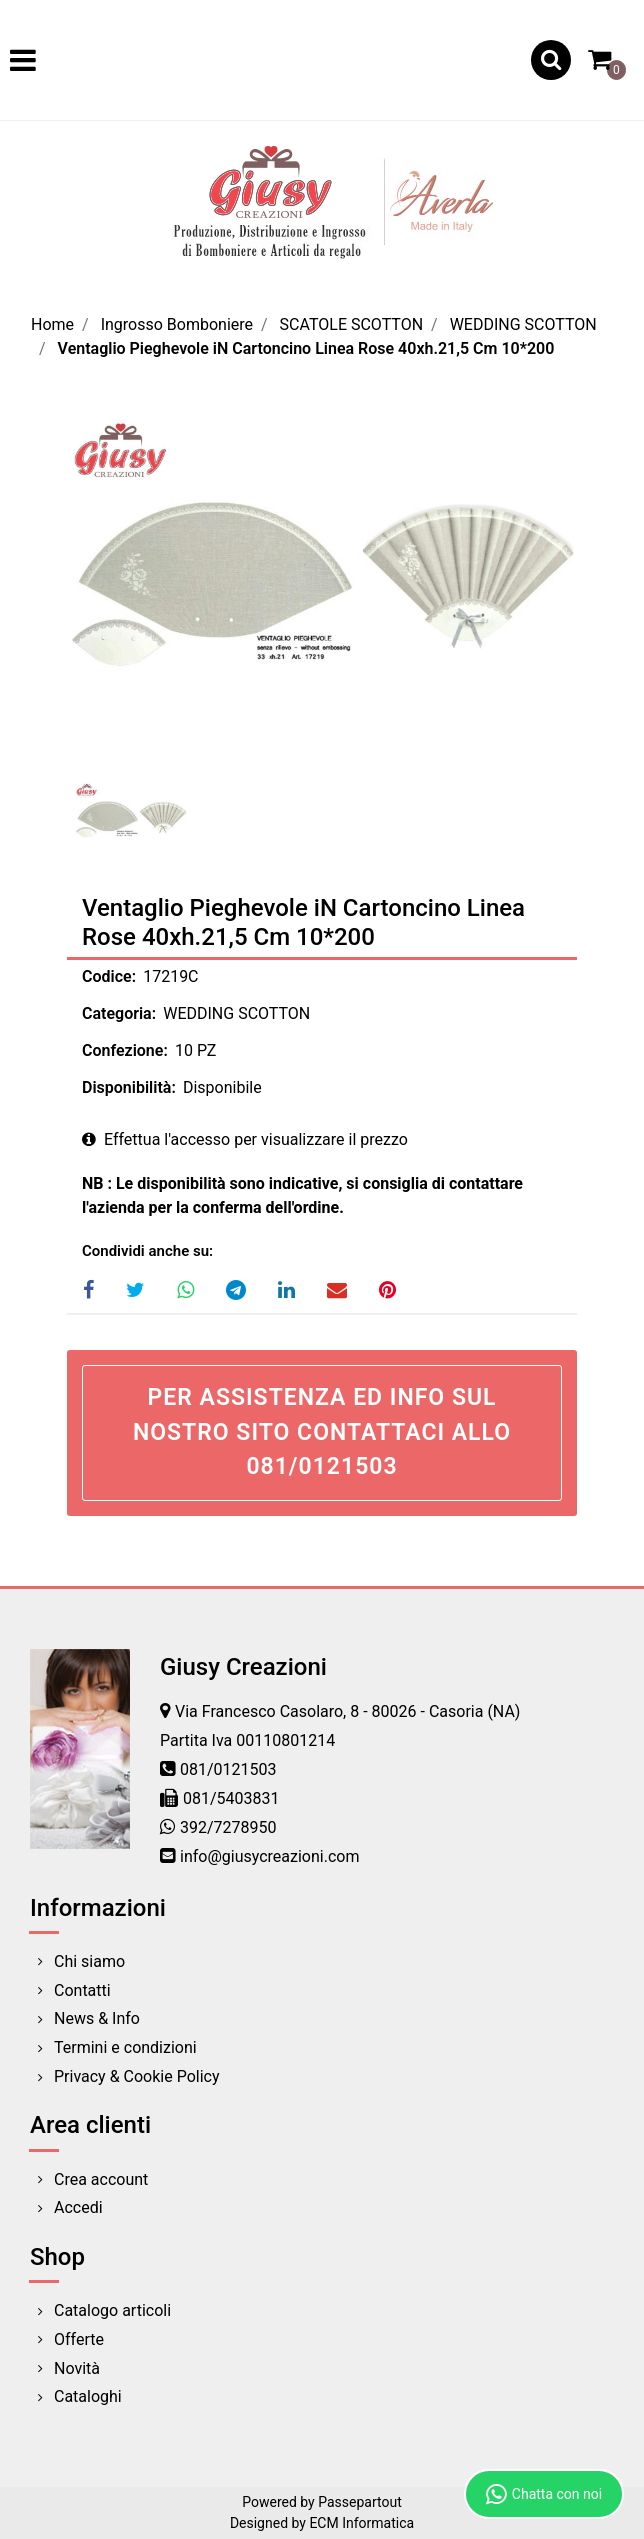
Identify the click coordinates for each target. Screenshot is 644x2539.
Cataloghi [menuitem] (88, 2396)
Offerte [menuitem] (79, 2339)
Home (52, 324)
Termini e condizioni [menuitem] (125, 2047)
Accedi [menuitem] (78, 2207)
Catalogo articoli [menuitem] (112, 2310)
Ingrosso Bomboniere (177, 324)
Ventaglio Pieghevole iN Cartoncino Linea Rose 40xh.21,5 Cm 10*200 (306, 348)
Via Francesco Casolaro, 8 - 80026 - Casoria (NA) (347, 1711)
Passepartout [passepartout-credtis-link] (360, 2502)
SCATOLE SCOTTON (352, 324)
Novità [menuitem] (77, 2368)
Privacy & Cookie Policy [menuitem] (137, 2076)
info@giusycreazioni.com (269, 1856)
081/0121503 (228, 1769)
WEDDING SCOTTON (523, 324)
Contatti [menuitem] (82, 1990)
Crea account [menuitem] (101, 2179)
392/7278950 (228, 1827)
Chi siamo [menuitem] (89, 1961)
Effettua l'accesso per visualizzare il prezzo (245, 1139)
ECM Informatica (361, 2523)
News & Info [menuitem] (97, 2018)
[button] (322, 594)
